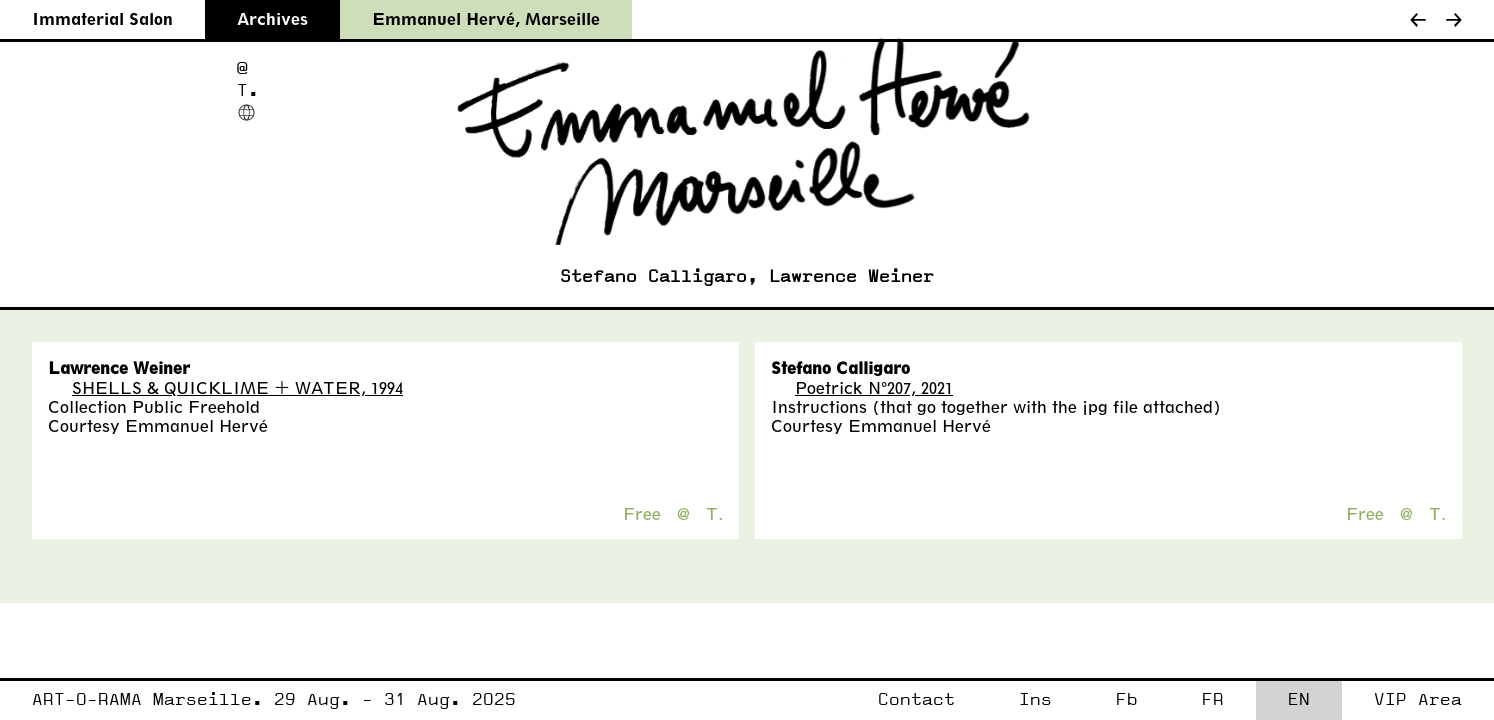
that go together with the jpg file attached (1046, 406)
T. (248, 90)
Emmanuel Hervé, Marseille (486, 18)
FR (1213, 699)
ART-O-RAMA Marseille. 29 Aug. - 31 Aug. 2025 (274, 699)
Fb (1127, 699)
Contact (916, 699)
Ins (1035, 699)
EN (1299, 699)
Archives (272, 18)
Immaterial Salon (102, 18)
